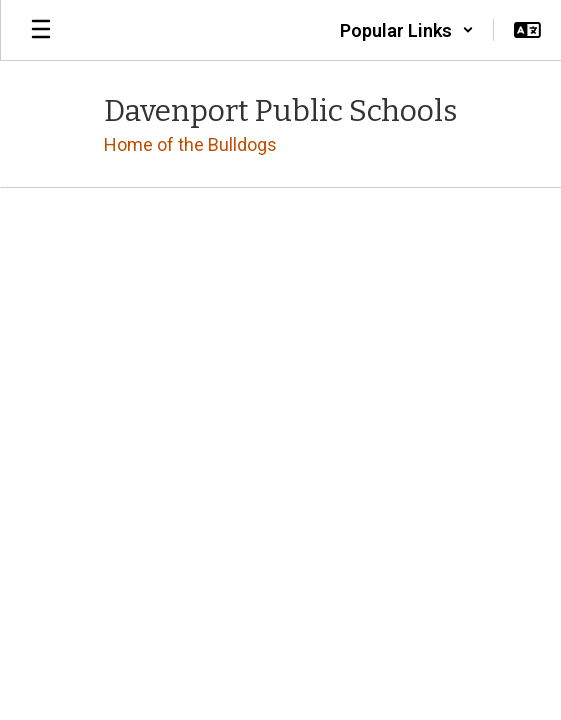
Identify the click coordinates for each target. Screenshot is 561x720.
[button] (407, 30)
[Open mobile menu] (41, 30)
